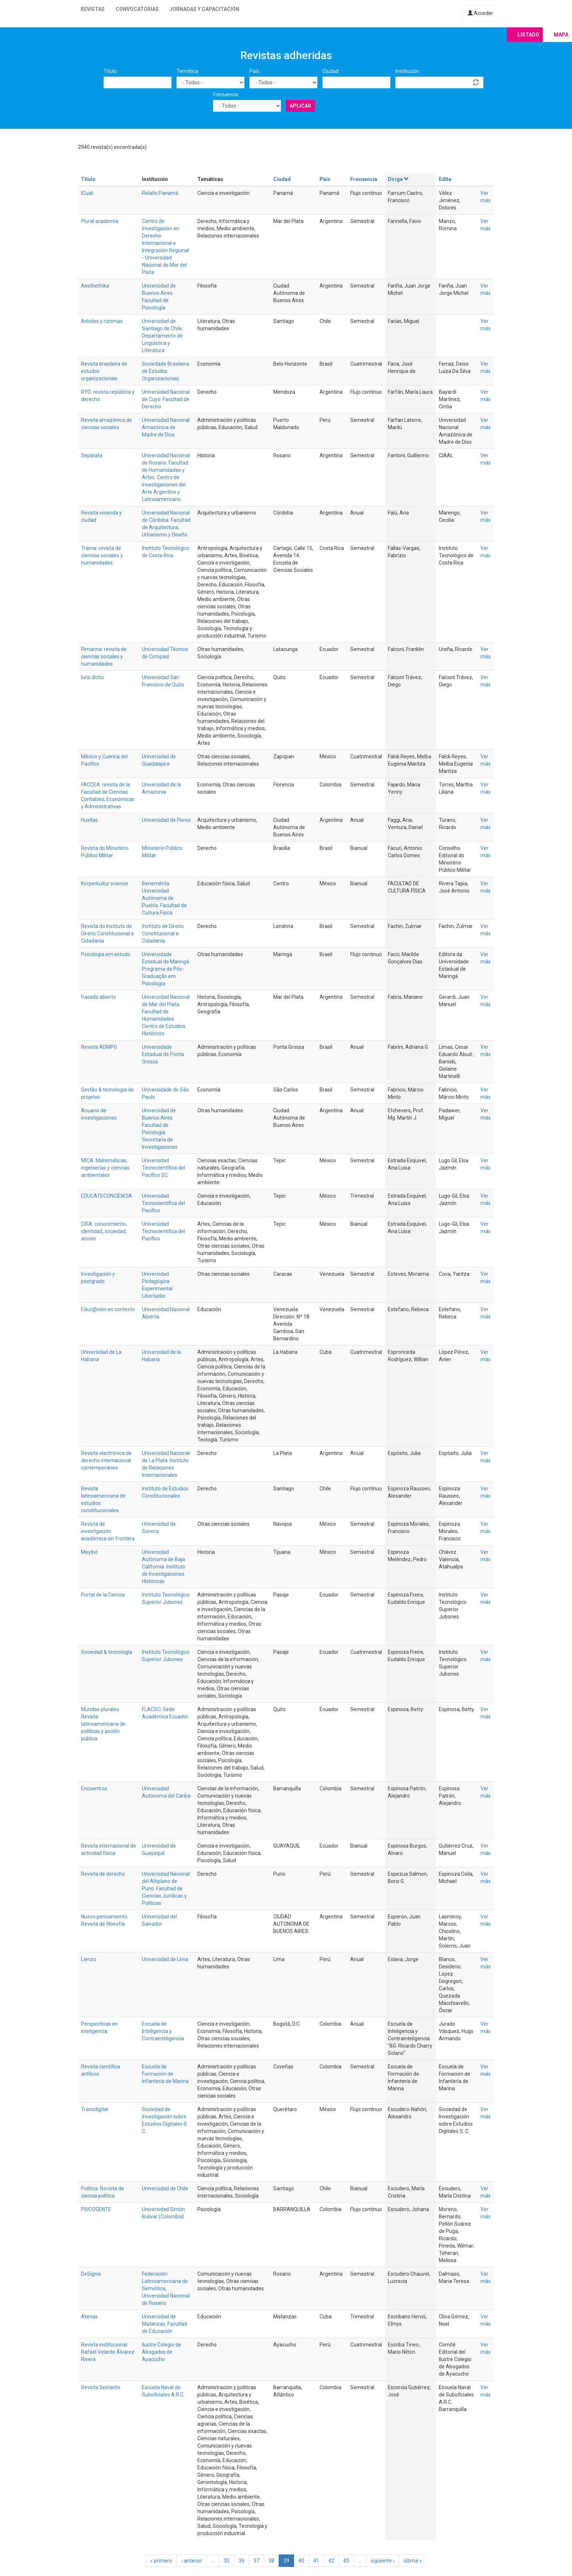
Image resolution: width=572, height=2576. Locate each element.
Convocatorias (137, 9)
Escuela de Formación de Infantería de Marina (165, 2074)
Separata (92, 455)
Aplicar (300, 106)
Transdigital (94, 2109)
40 (301, 2561)
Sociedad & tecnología (106, 1652)
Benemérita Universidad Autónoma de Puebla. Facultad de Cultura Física (164, 898)
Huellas (89, 820)
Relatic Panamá (160, 193)
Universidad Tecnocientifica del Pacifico (163, 1203)
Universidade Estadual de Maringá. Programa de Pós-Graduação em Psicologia (166, 968)
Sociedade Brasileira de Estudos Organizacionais (165, 371)
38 (271, 2561)
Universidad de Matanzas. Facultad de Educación (164, 2324)
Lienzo (88, 1959)
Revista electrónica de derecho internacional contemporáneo (106, 1460)
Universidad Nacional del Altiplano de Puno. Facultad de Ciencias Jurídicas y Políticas (166, 1888)
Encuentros (94, 1788)
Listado (528, 35)
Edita (445, 179)
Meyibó (89, 1552)
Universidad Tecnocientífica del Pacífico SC (163, 1168)
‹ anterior (191, 2561)
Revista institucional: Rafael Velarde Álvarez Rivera (107, 2352)
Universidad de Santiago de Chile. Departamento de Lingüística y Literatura (162, 335)
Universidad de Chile (165, 2188)
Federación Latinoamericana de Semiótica (165, 2281)
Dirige (398, 179)
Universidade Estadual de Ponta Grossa (163, 1054)
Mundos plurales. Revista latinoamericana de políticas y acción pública (103, 1723)
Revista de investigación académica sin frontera (108, 1531)
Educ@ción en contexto (108, 1309)
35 (226, 2561)
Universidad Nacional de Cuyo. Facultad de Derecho (166, 399)
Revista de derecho (103, 1874)
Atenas (89, 2316)
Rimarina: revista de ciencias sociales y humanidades (104, 656)
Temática (187, 71)
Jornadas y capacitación (204, 9)
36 (241, 2561)
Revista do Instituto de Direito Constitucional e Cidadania (107, 933)
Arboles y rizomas (102, 321)
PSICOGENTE (96, 2209)
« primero (161, 2561)
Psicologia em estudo (105, 954)
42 (331, 2561)
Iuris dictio (92, 677)
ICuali (87, 193)
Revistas (93, 9)
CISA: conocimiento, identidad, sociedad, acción (104, 1231)
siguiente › (382, 2561)
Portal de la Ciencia (103, 1595)
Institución (407, 71)
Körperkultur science (104, 883)
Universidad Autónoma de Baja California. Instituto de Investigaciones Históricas (163, 1566)
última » (412, 2561)
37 (256, 2561)
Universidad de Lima (165, 1959)
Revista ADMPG (99, 1047)
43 (346, 2561)
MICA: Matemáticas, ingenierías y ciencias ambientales (105, 1168)
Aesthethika (95, 286)
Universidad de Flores (166, 820)
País (254, 71)
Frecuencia (225, 94)
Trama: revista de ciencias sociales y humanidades (102, 555)
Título (110, 71)
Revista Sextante (100, 2387)
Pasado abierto (98, 997)
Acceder (480, 13)
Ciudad (330, 71)
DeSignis (91, 2274)
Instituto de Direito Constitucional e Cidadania (163, 933)
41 (316, 2561)
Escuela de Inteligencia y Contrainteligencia (163, 2031)
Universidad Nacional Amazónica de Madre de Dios (166, 427)
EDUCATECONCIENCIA (106, 1196)
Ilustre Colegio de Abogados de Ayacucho (161, 2352)
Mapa (561, 35)
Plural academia (99, 221)
